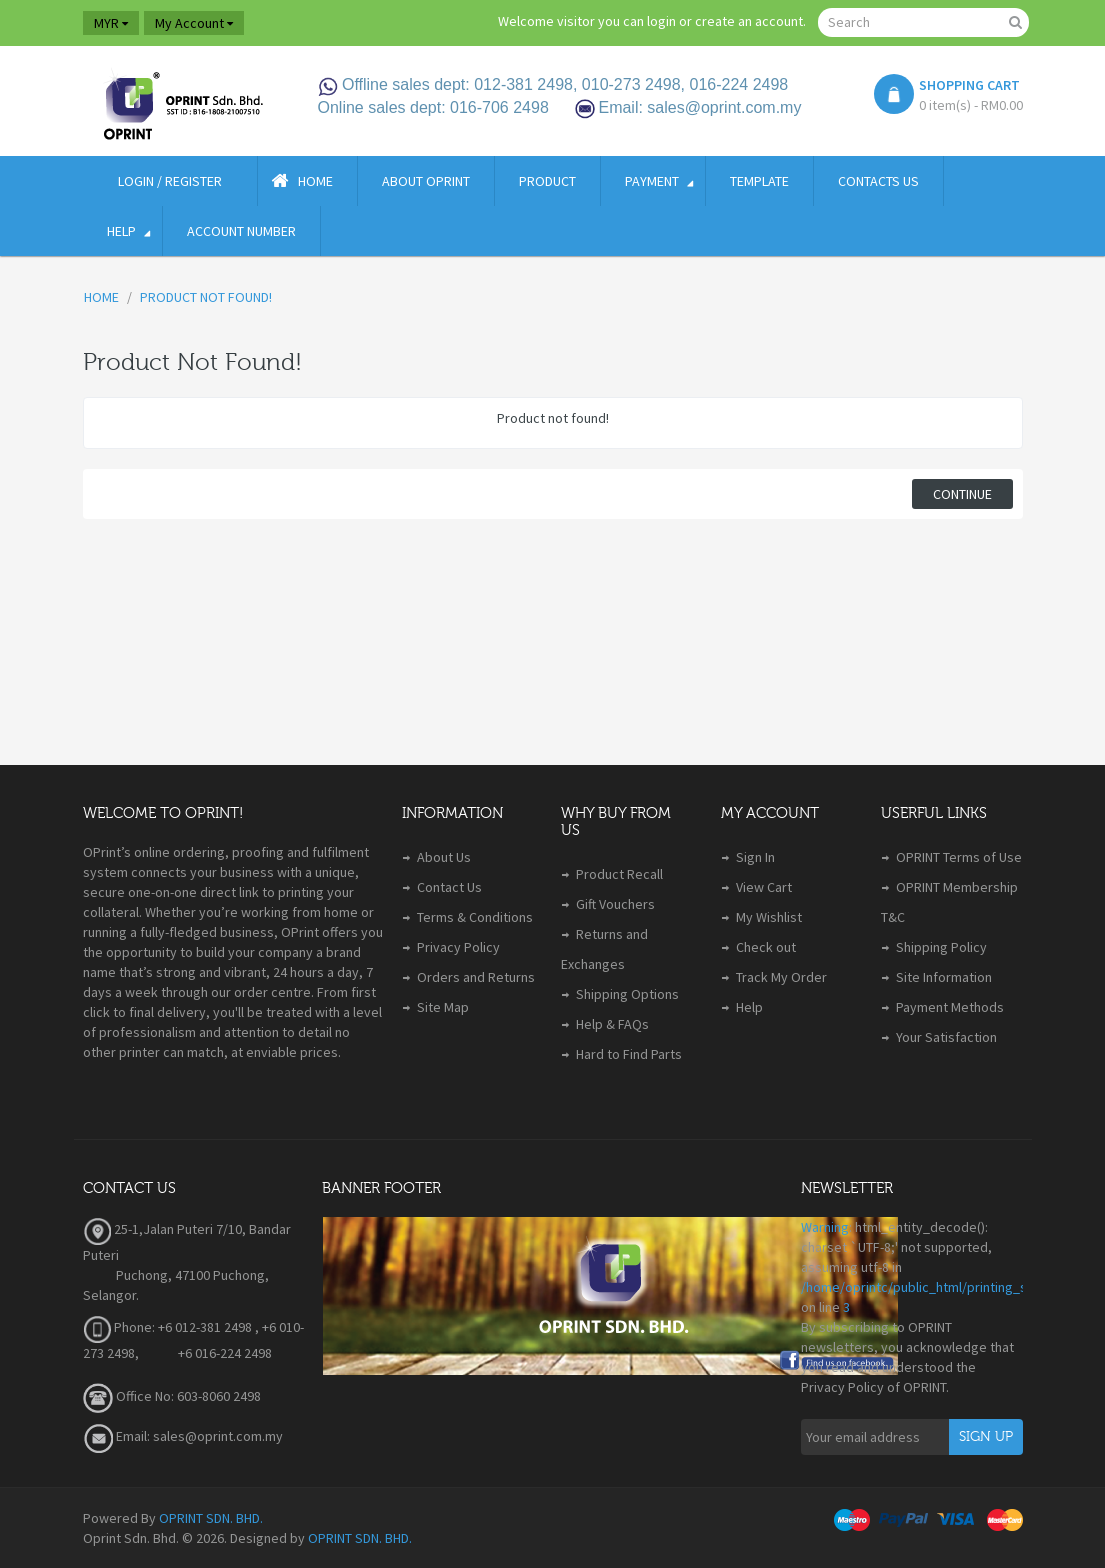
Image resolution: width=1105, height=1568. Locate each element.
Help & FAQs (612, 1024)
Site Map (443, 1007)
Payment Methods (950, 1007)
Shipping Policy (941, 947)
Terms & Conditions (475, 917)
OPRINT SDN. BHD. (211, 1518)
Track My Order (781, 977)
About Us (444, 857)
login (661, 21)
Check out (766, 947)
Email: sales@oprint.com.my (183, 1436)
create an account (749, 21)
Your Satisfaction (946, 1037)
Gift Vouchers (615, 904)
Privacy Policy (458, 947)
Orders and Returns (476, 977)
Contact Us (449, 887)
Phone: (119, 1327)
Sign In (755, 857)
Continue (962, 494)
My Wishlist (769, 917)
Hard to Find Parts (629, 1054)
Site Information (944, 977)
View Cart (764, 887)
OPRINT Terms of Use (959, 857)
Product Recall (619, 874)
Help (749, 1007)
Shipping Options (627, 994)
